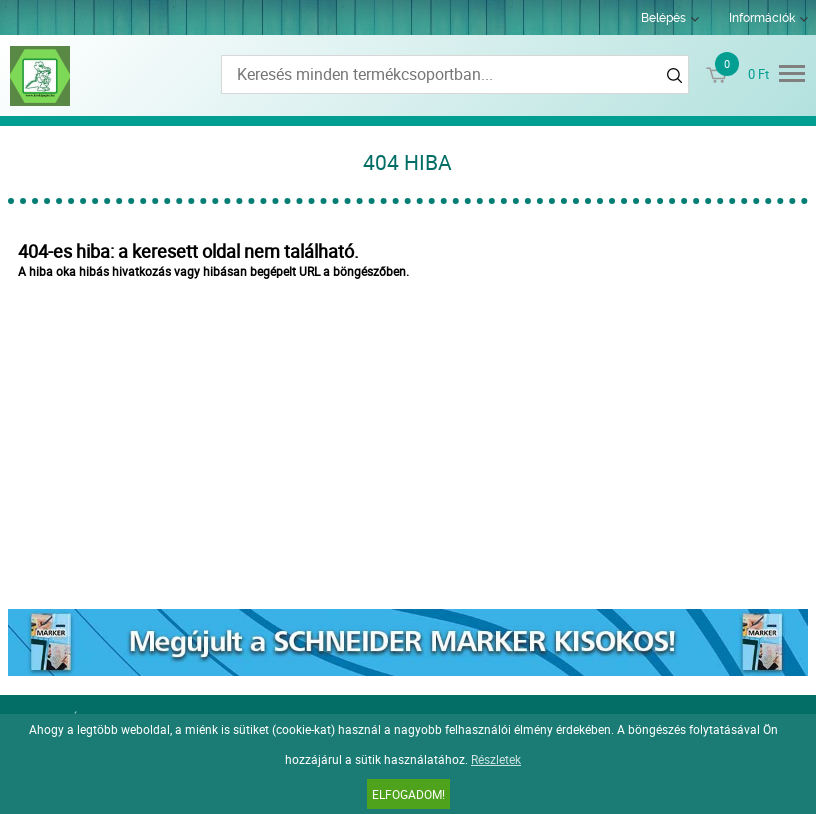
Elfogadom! (408, 794)
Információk (762, 18)
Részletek (496, 759)
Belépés (663, 18)
